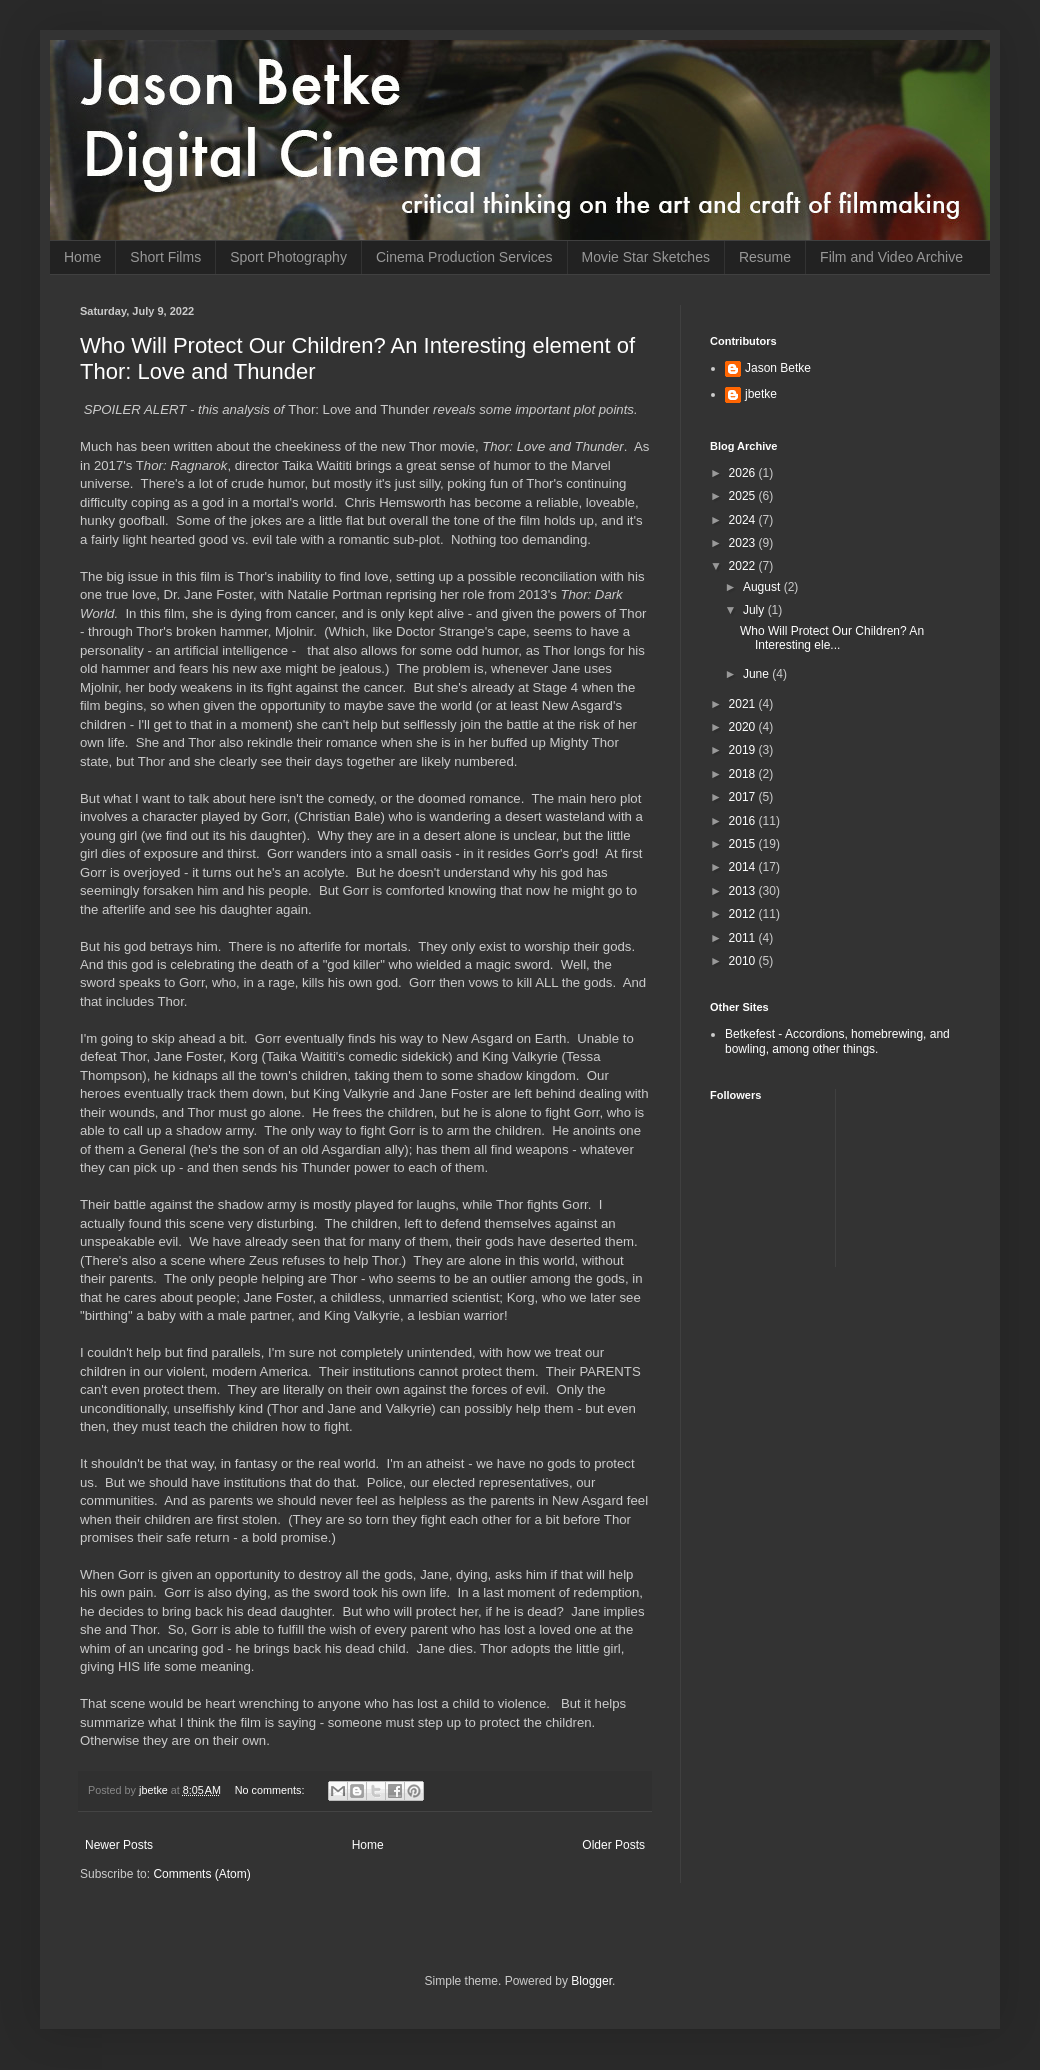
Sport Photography (288, 257)
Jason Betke (778, 368)
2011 (744, 938)
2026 (744, 473)
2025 (744, 496)
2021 (744, 704)
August (763, 587)
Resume (765, 257)
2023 (744, 543)
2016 (744, 821)
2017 (744, 797)
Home (82, 257)
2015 (744, 844)
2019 (744, 750)
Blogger (591, 1981)
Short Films (165, 257)
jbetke (761, 394)
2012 (744, 914)
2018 (744, 774)
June (757, 674)
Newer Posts (119, 1845)
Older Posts (613, 1845)
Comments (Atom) (201, 1874)
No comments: (271, 1790)
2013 (744, 891)
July (755, 610)
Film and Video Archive (891, 257)
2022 (744, 566)
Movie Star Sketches (646, 257)
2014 (744, 867)
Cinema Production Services (464, 257)
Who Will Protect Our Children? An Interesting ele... (832, 638)
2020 (744, 727)
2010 (744, 961)
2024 (744, 520)
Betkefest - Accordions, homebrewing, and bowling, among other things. (837, 1041)
